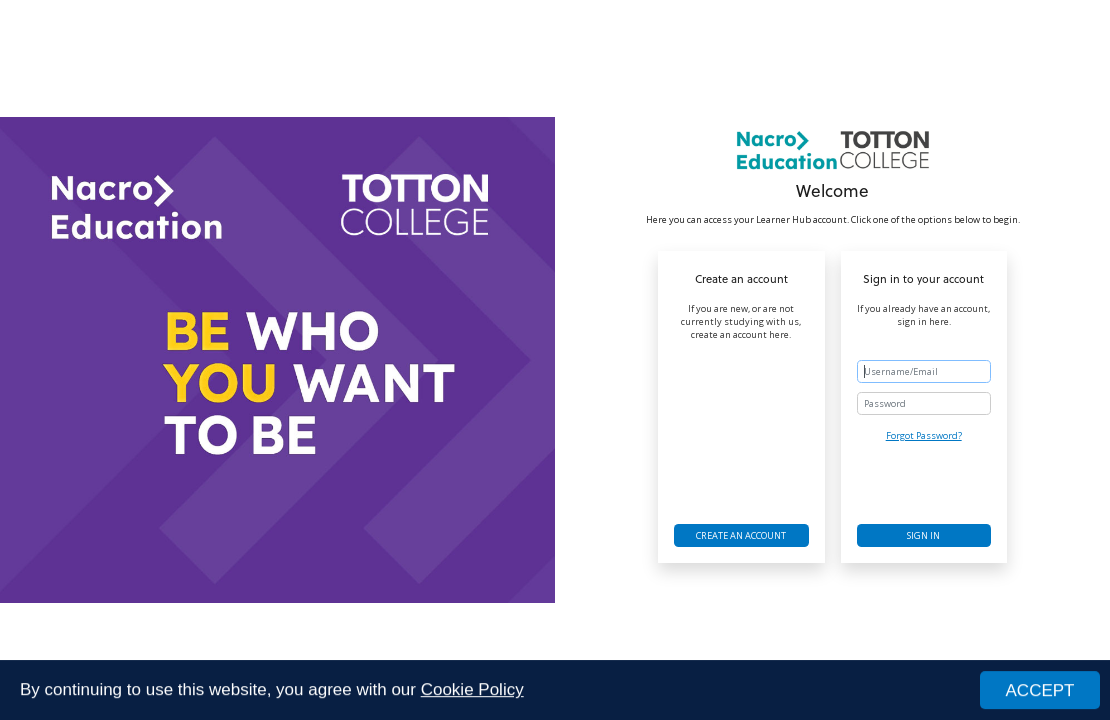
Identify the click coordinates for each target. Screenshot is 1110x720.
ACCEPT (1040, 691)
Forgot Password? (924, 435)
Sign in (923, 535)
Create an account (741, 535)
